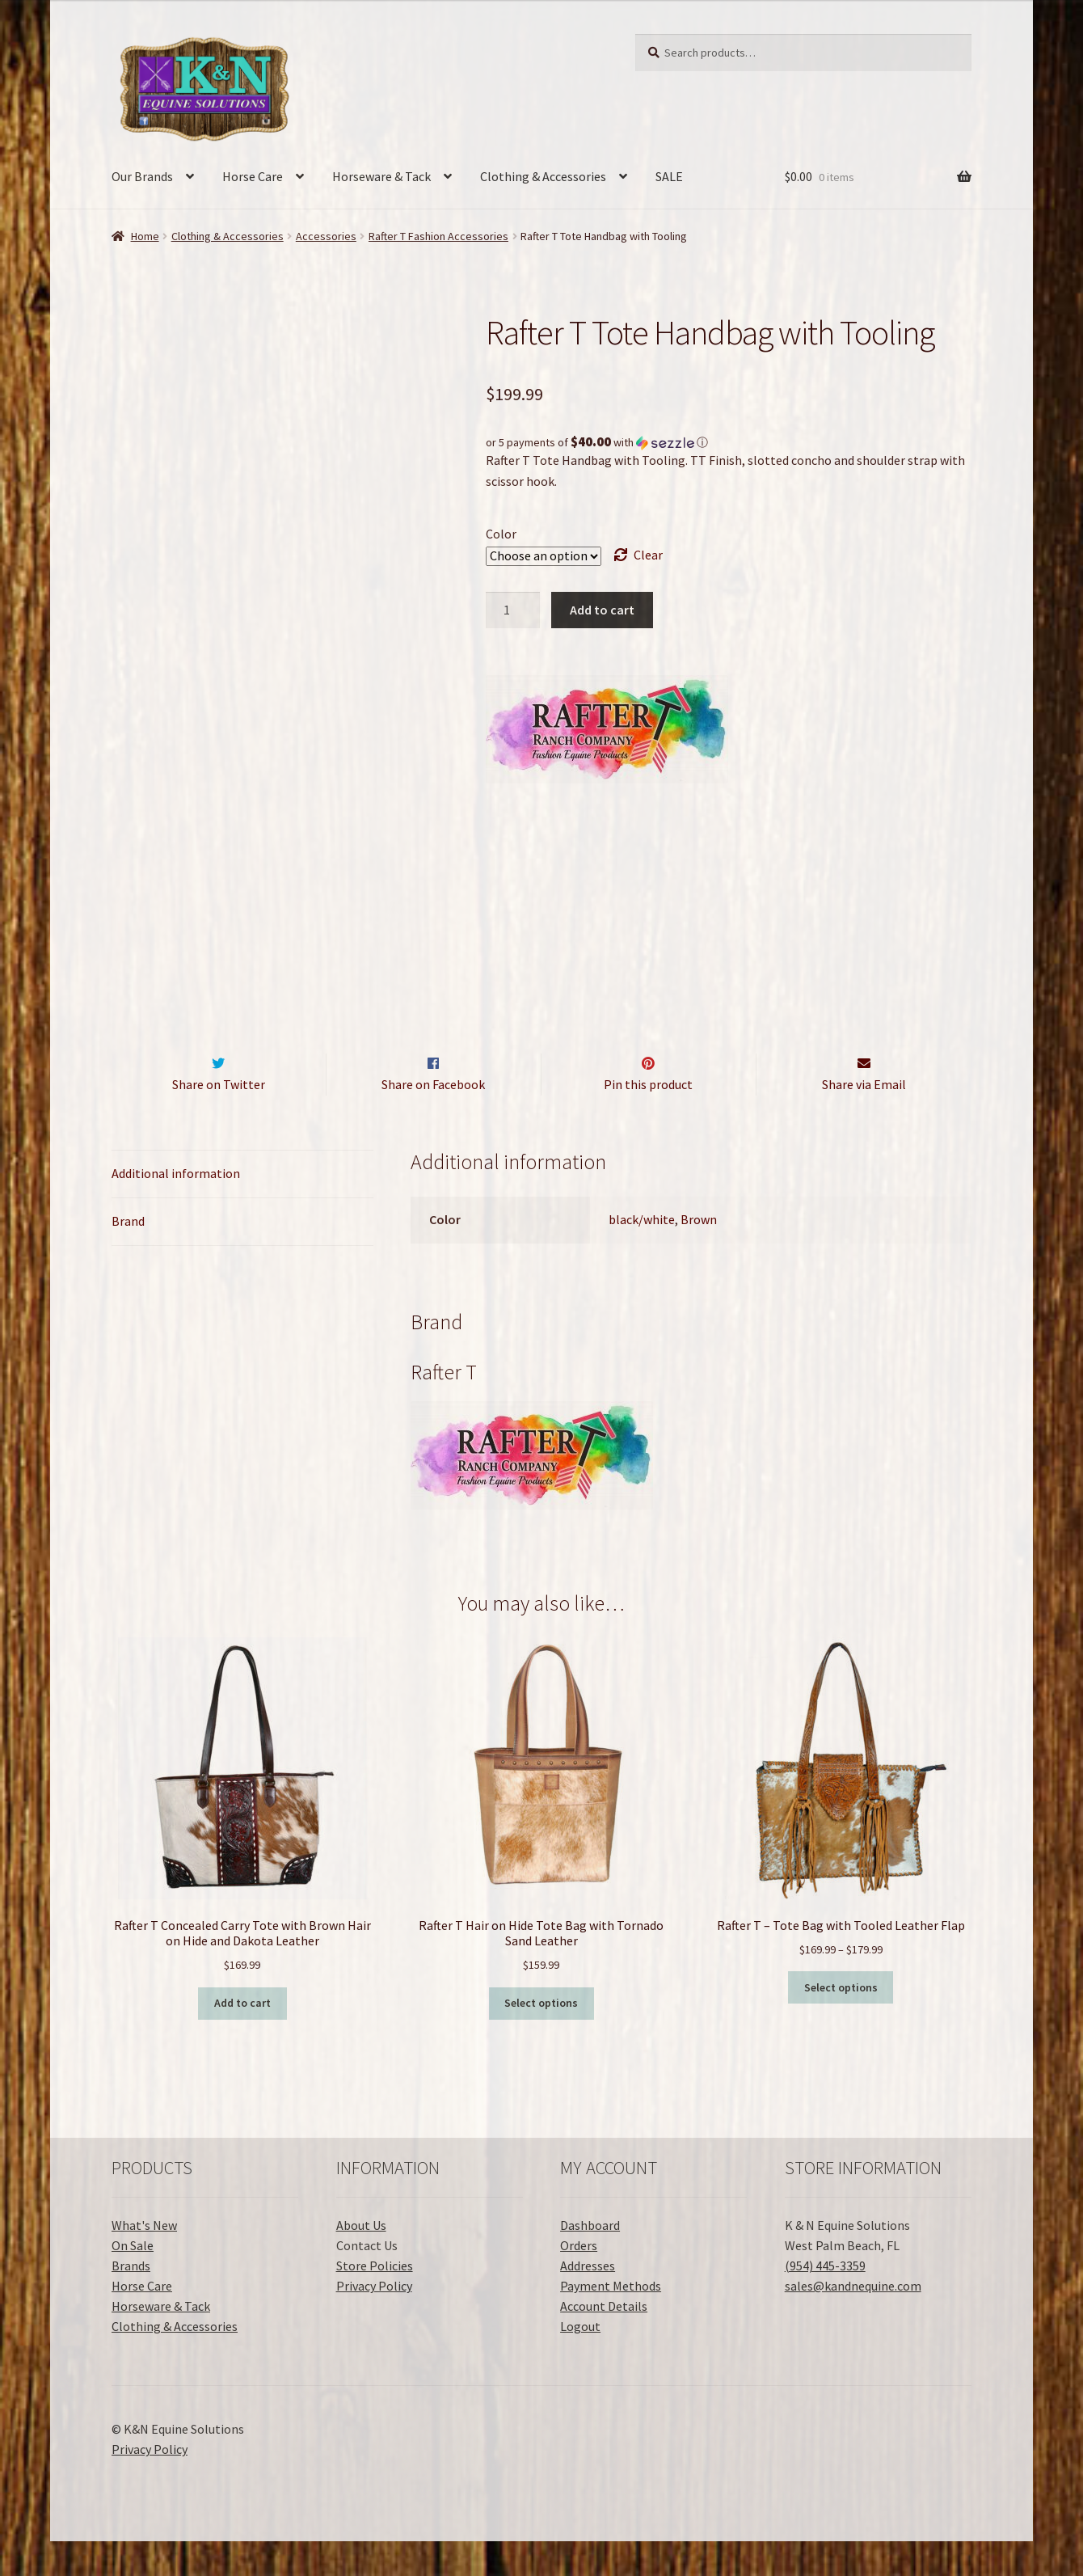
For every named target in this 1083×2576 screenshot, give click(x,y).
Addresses (587, 2299)
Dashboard (590, 2259)
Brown (699, 1253)
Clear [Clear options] (648, 555)
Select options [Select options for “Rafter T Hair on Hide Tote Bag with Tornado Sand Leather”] (541, 2037)
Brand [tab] (128, 1255)
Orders (578, 2279)
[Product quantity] (513, 610)
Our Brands (142, 176)
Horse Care (252, 176)
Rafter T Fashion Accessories (438, 236)
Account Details (603, 2340)
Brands (131, 2299)
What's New (144, 2259)
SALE (669, 176)
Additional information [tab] (176, 1208)
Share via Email (864, 1118)
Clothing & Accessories (543, 176)
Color (501, 534)
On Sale (133, 2279)
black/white (642, 1253)
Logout (580, 2360)
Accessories (326, 236)
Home (145, 236)
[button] (728, 442)
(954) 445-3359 (825, 2299)
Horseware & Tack (381, 176)
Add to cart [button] (242, 2037)
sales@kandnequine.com (853, 2320)
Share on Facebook (433, 1118)
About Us (361, 2259)
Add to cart (602, 610)
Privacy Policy (374, 2320)
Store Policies (374, 2299)
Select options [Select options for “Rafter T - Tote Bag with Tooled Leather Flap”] (841, 2021)
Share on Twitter (218, 1118)
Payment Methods (610, 2320)
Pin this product (648, 1118)
